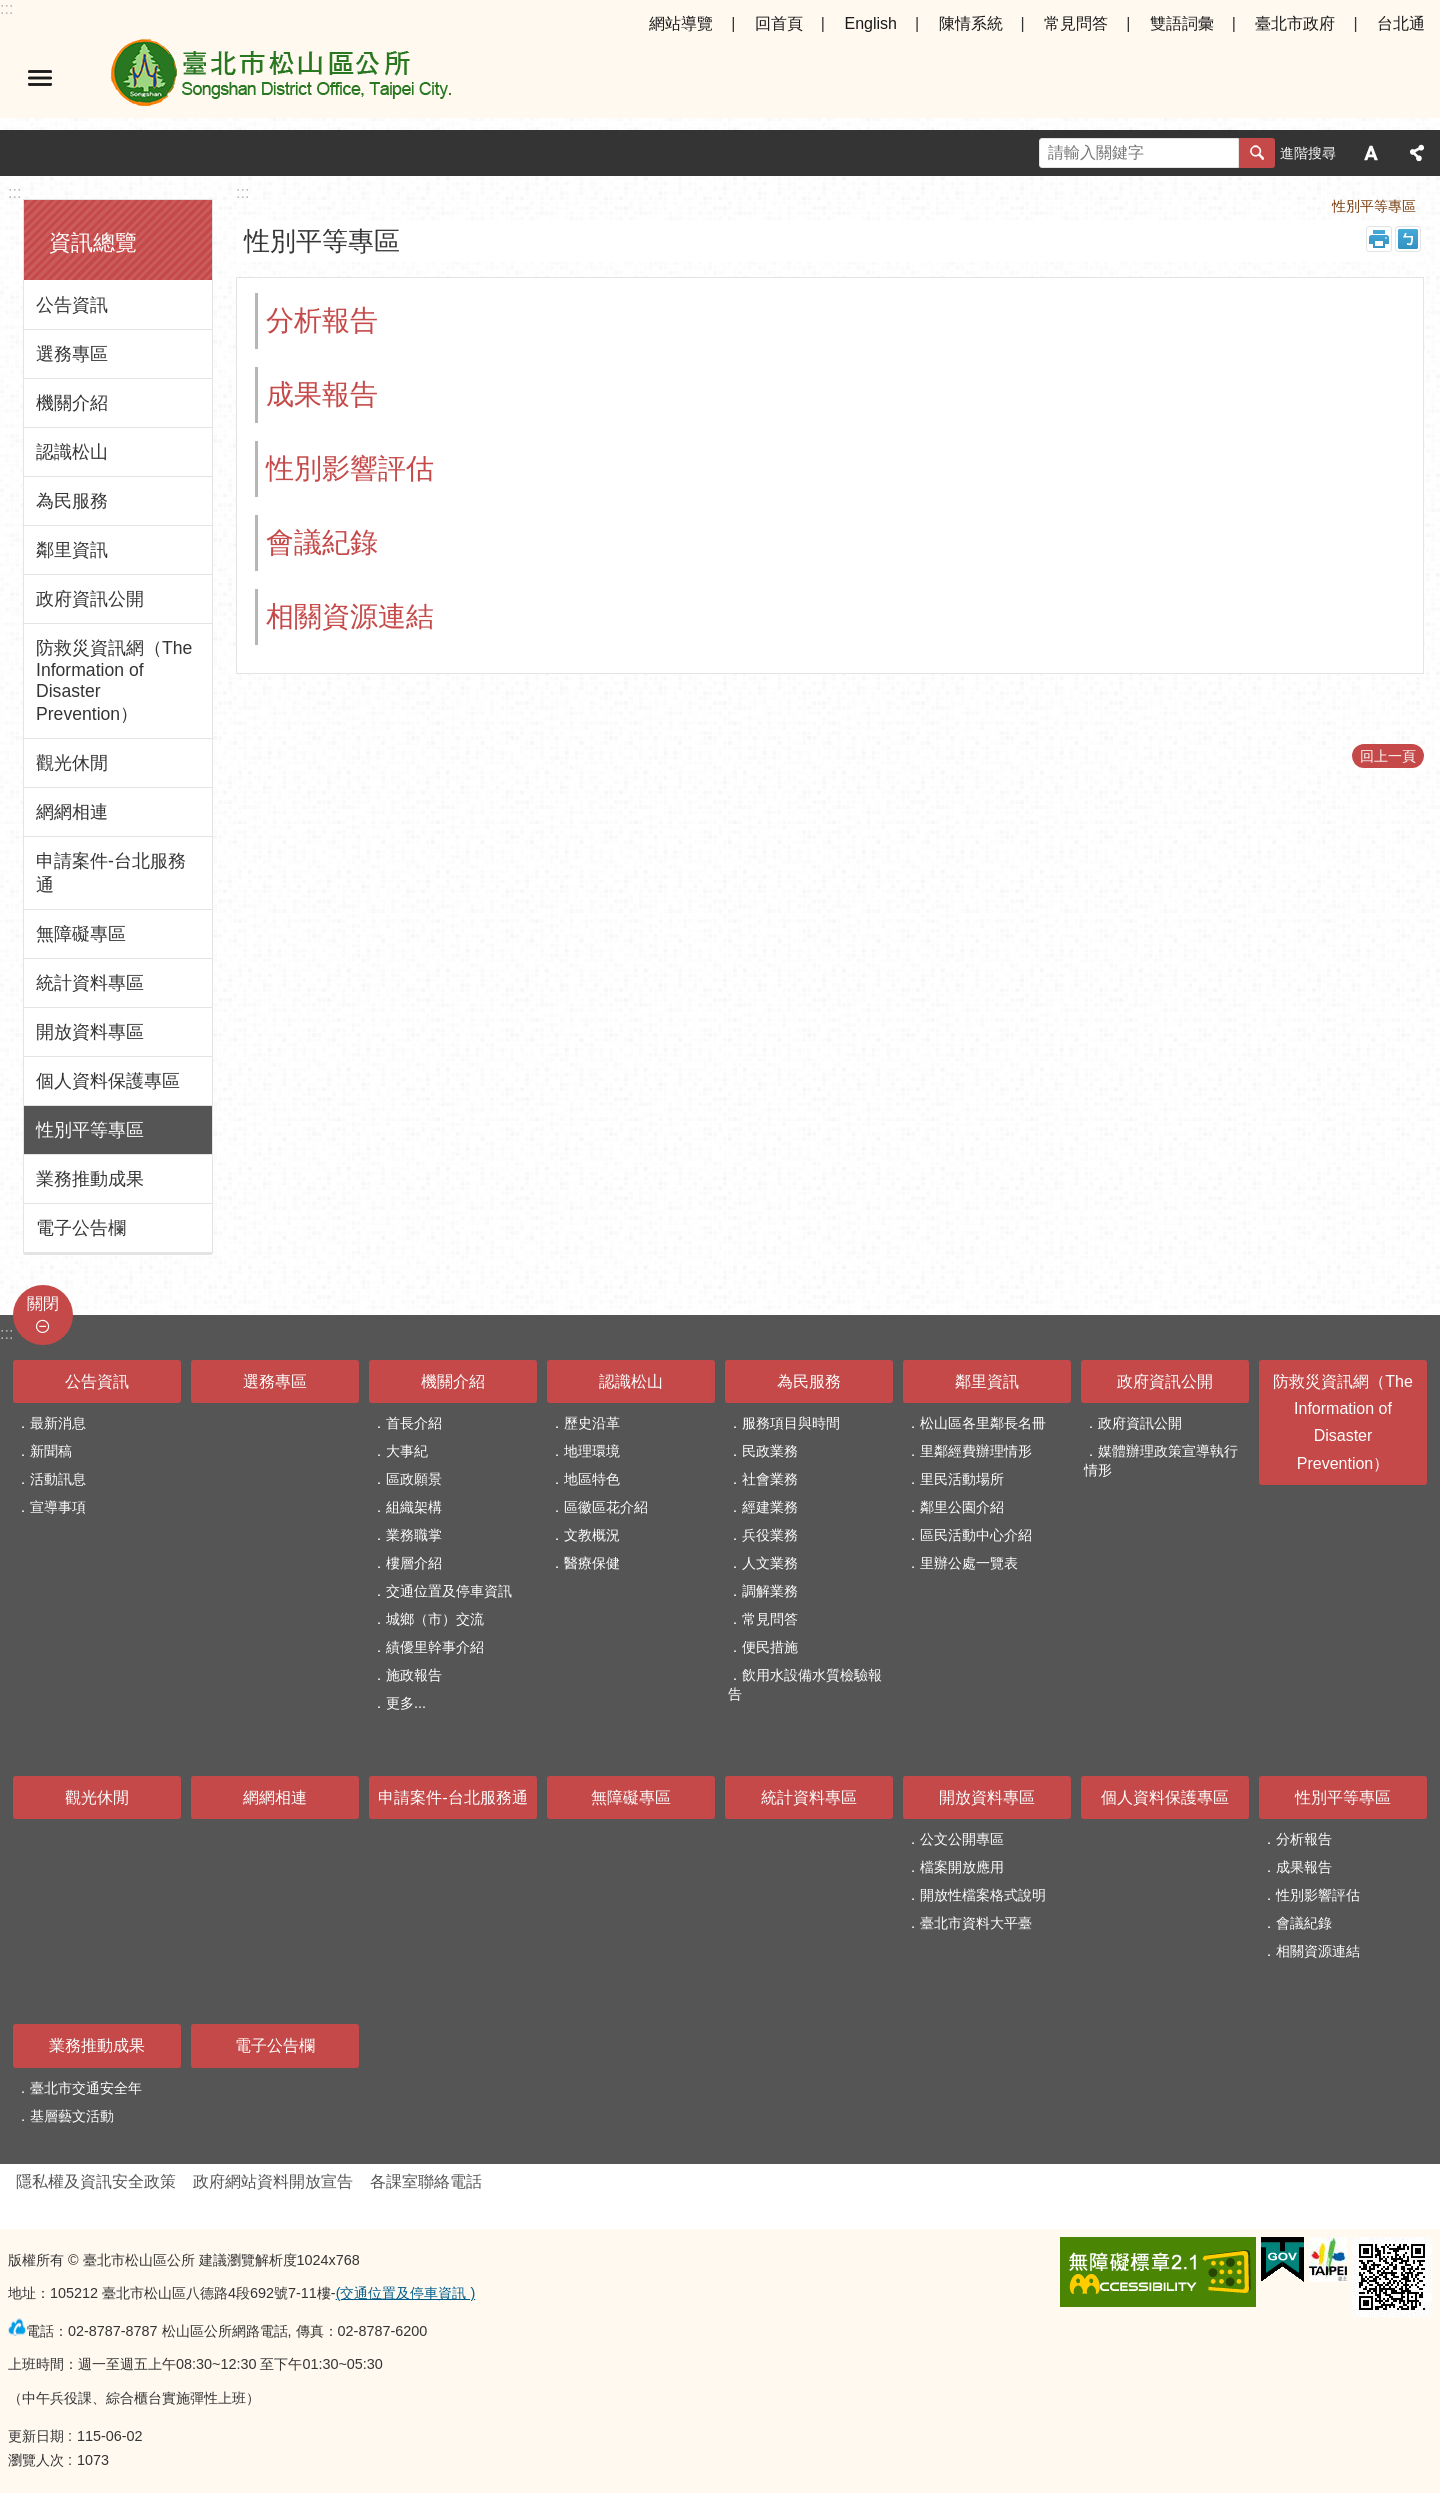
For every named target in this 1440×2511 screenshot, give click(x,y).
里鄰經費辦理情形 (976, 1451)
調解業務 (770, 1591)
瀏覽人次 (36, 2460)
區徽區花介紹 (606, 1507)
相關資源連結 (350, 616)
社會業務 (770, 1479)
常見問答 (1076, 23)
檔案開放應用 (962, 1867)
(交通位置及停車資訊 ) (406, 2293)
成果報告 (322, 394)
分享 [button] (1417, 153)
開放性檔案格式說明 (983, 1895)
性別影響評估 (350, 468)
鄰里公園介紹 (962, 1507)
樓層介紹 (414, 1563)
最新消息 (58, 1423)
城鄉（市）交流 (435, 1619)
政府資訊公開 (90, 599)
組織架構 (414, 1507)
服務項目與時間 (791, 1423)
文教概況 (592, 1535)
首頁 (1290, 206)
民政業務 (770, 1451)
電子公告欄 (81, 1228)
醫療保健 (592, 1563)
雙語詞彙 (1182, 23)
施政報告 (414, 1675)
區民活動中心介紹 (976, 1535)
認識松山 (72, 452)
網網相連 (72, 812)
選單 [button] (40, 78)
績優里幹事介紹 (435, 1647)
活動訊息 (58, 1479)
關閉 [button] (43, 1303)
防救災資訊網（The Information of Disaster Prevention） (114, 681)
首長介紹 (414, 1423)
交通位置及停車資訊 (449, 1591)
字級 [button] (1371, 153)
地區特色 (592, 1479)
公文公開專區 (962, 1839)
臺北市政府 (1295, 23)
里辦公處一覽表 (969, 1563)
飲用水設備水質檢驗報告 (805, 1684)
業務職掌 (414, 1535)
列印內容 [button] (1379, 239)
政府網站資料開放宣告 (273, 2181)
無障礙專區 (81, 934)
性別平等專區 (90, 1130)
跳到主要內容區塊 (10, 10)
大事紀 (407, 1451)
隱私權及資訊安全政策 (96, 2181)
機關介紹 (72, 403)
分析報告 (322, 320)
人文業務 (770, 1563)
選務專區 (72, 354)
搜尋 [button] (1257, 153)
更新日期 (36, 2436)
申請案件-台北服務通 (111, 873)
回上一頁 (1388, 756)
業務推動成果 (90, 1179)
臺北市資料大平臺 (976, 1923)
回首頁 (779, 23)
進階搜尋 (1308, 153)
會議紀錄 (322, 542)
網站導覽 (681, 23)
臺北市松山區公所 (280, 78)
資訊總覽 (93, 242)
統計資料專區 (90, 983)
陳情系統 (971, 23)
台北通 (1401, 23)
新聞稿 (51, 1451)
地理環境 (592, 1451)
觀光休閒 (72, 763)
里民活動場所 (962, 1479)
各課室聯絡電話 (426, 2181)
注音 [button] (1408, 239)
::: (6, 8)
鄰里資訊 (72, 550)
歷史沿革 (592, 1423)
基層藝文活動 (72, 2116)
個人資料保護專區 (108, 1081)
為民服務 (72, 501)
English (870, 23)
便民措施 (770, 1647)
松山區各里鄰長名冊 (983, 1423)
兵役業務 (770, 1535)
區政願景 (414, 1479)
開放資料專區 (90, 1032)
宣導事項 (58, 1507)
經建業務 (770, 1507)
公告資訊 (72, 305)
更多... (406, 1703)
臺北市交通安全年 (86, 2088)
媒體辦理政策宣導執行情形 (1161, 1460)
